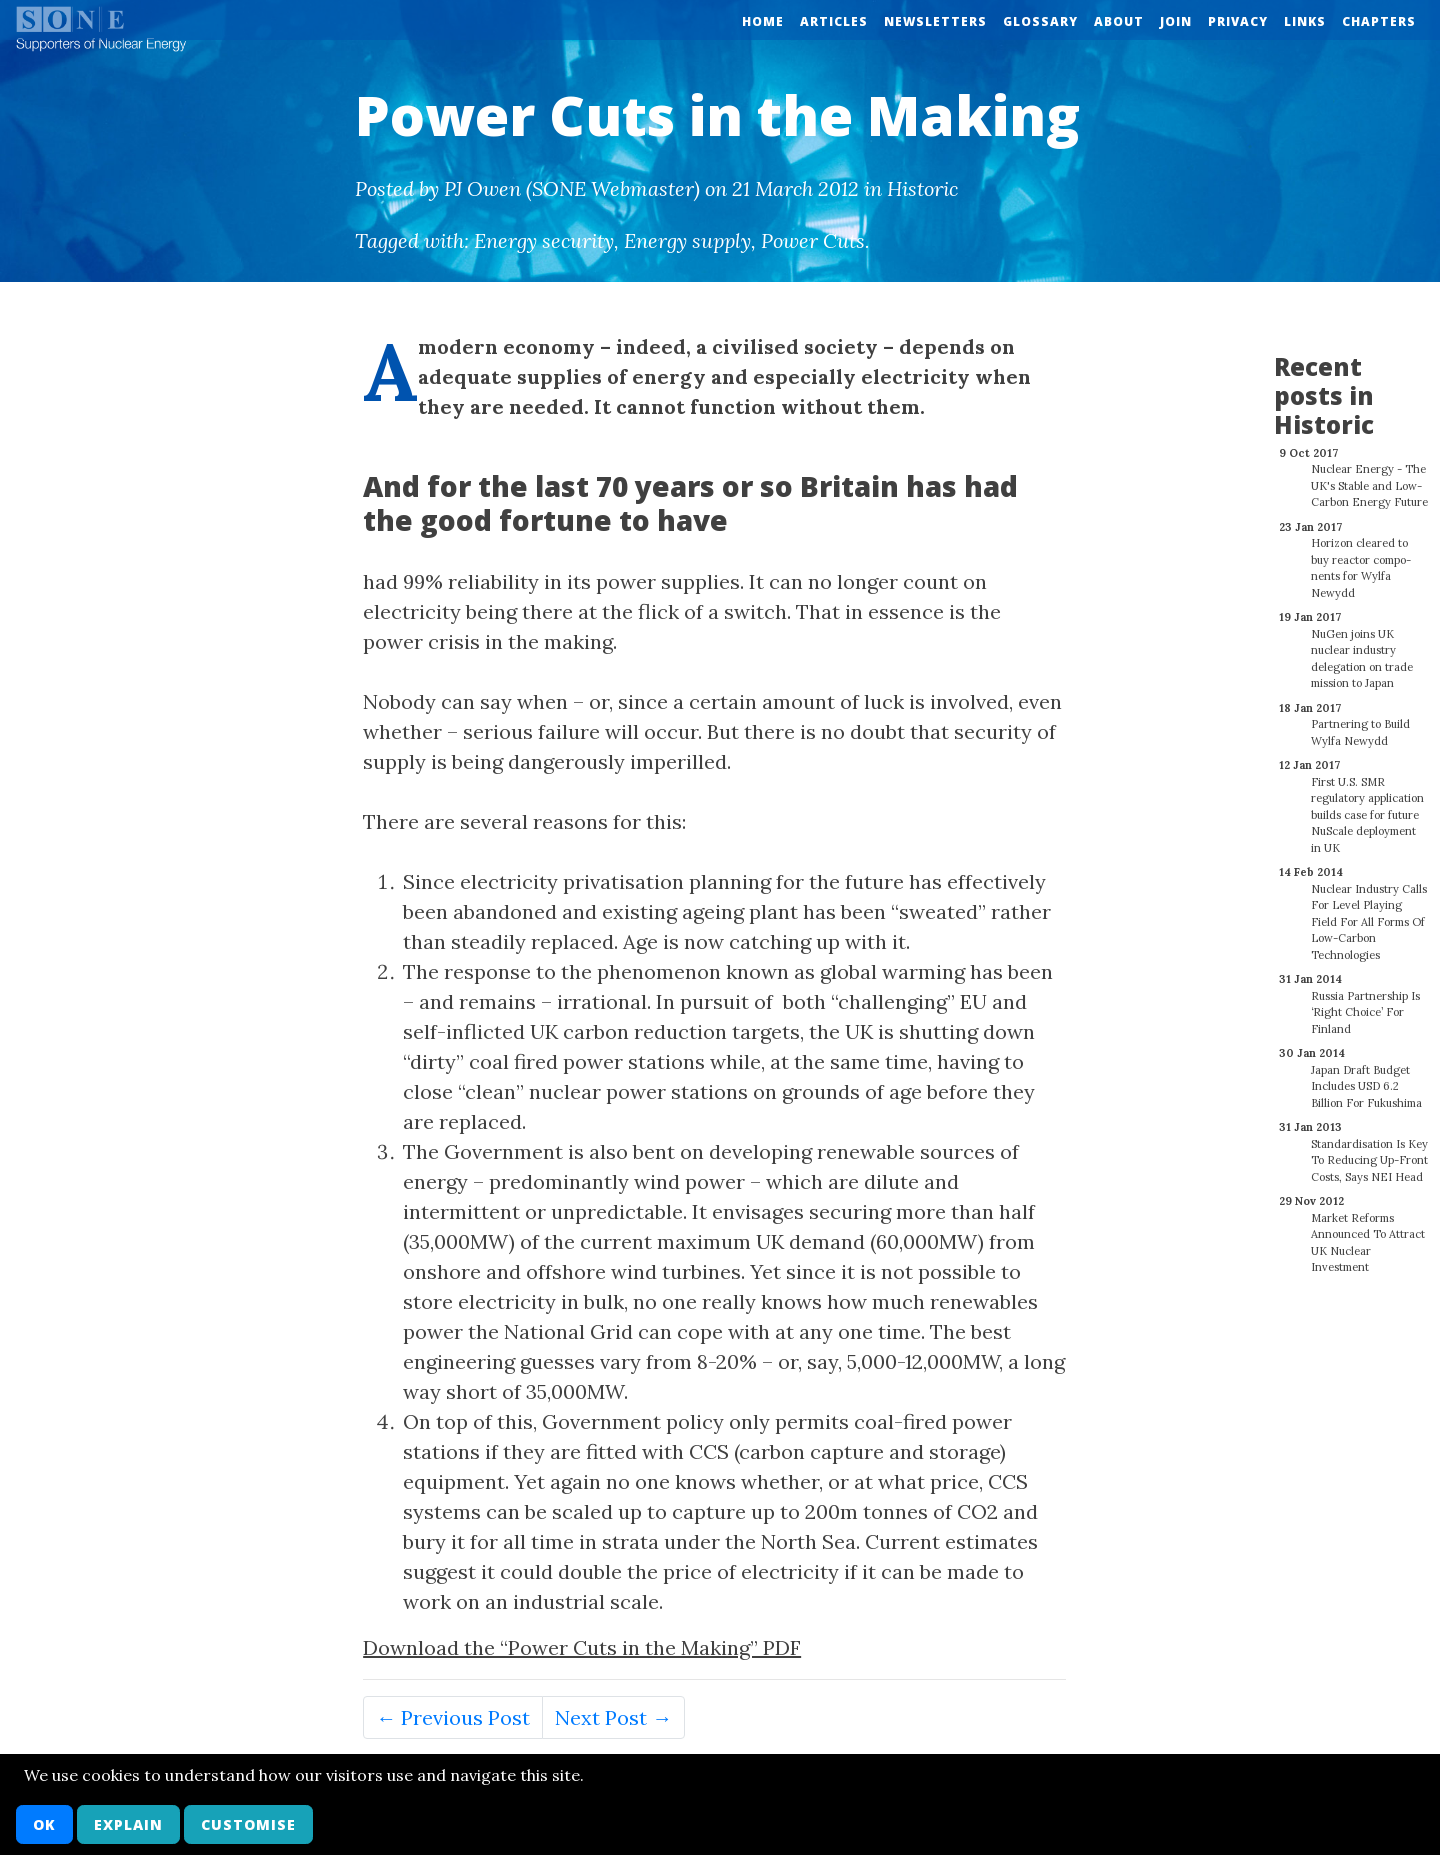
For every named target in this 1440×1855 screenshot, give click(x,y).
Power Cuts (813, 240)
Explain (128, 1824)
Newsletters (935, 21)
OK (44, 1824)
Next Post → (613, 1717)
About (1119, 21)
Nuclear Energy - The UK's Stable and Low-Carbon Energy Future (1369, 474)
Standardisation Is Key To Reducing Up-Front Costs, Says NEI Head (1369, 1149)
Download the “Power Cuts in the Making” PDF (582, 1647)
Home (763, 21)
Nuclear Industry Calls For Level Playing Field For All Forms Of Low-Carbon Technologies (1369, 911)
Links (1305, 21)
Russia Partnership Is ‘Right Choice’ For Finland (1365, 1001)
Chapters (1379, 21)
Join (1176, 21)
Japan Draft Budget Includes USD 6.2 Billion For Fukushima (1366, 1075)
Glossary (1040, 21)
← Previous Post (453, 1717)
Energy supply (687, 240)
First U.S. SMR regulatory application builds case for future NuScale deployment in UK (1367, 804)
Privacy (1238, 21)
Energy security (544, 240)
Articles (834, 21)
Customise (248, 1824)
